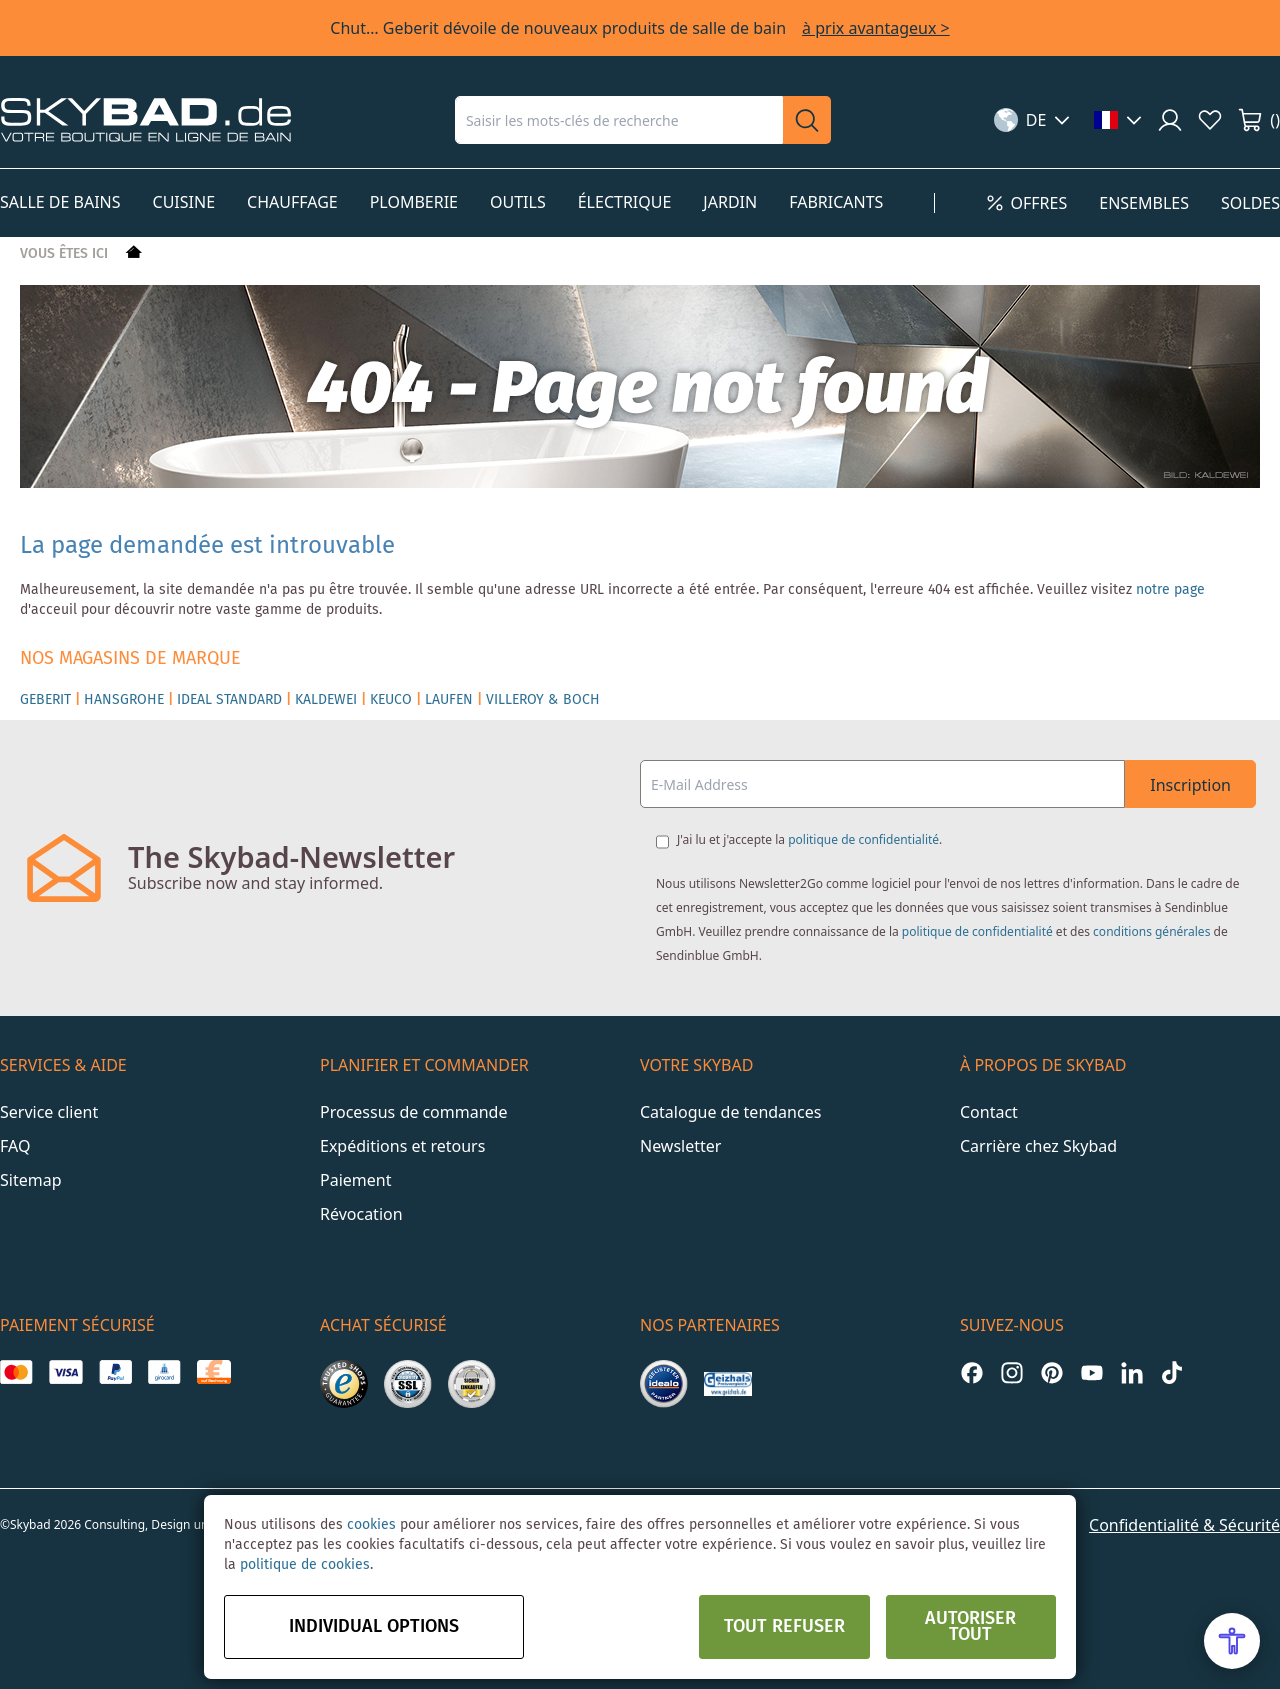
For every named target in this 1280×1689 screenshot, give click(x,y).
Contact (989, 1112)
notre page (1170, 590)
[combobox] (619, 120)
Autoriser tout (970, 1627)
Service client (49, 1112)
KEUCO (391, 700)
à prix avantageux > (876, 28)
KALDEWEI (326, 700)
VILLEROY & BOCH (543, 700)
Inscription (1190, 785)
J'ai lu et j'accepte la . (809, 839)
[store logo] (146, 119)
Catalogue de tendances (730, 1112)
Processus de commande (413, 1112)
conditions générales (1151, 931)
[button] (1032, 120)
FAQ (15, 1146)
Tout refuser (784, 1627)
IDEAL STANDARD (229, 700)
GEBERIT (45, 700)
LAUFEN (449, 700)
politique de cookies (305, 1565)
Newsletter (680, 1146)
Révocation (361, 1214)
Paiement (355, 1180)
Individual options (374, 1627)
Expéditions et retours (402, 1146)
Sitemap (31, 1180)
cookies (371, 1525)
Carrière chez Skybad (1038, 1146)
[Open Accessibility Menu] (1232, 1641)
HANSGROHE (124, 700)
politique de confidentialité (863, 839)
